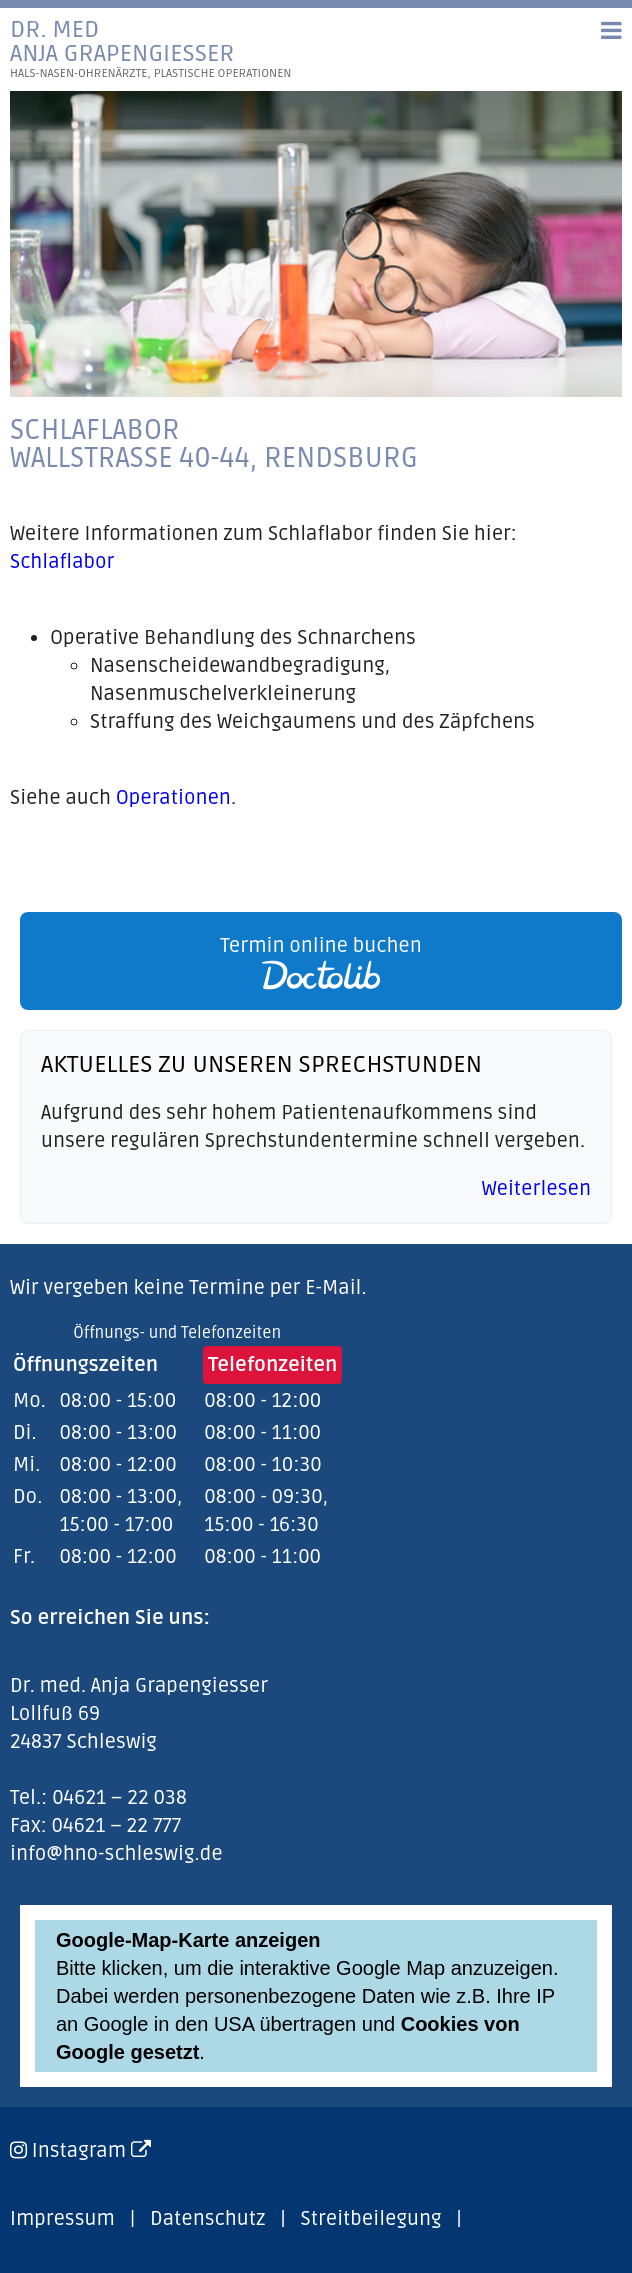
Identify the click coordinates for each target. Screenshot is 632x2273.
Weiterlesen (536, 1189)
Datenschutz (207, 2219)
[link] (316, 961)
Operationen (173, 798)
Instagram (91, 2151)
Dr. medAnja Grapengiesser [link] (151, 49)
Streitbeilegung (371, 2219)
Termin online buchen (321, 962)
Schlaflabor (62, 562)
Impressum (62, 2219)
